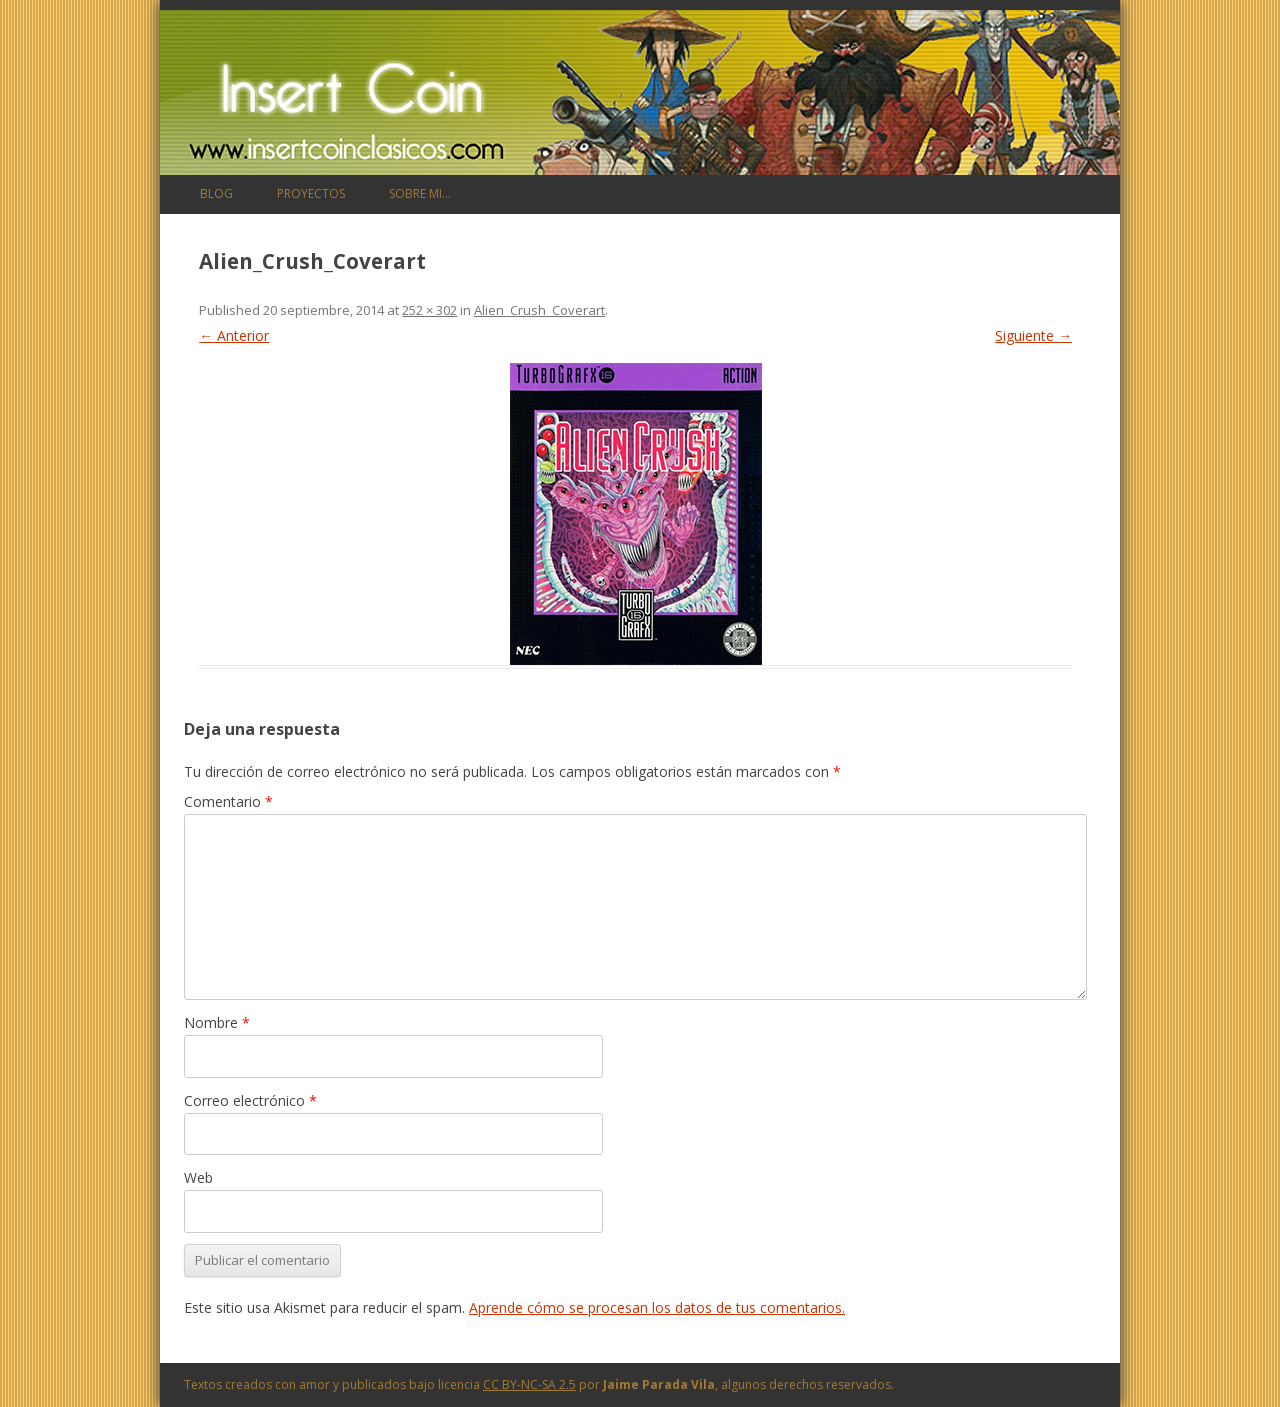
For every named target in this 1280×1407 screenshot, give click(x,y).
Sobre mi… (420, 193)
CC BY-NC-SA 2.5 (529, 1384)
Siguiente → (1033, 335)
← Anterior (234, 335)
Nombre (217, 1022)
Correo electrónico (250, 1100)
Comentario (228, 801)
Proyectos (311, 193)
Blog (216, 193)
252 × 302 (429, 310)
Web (198, 1177)
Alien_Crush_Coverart (539, 310)
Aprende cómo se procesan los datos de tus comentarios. (657, 1307)
